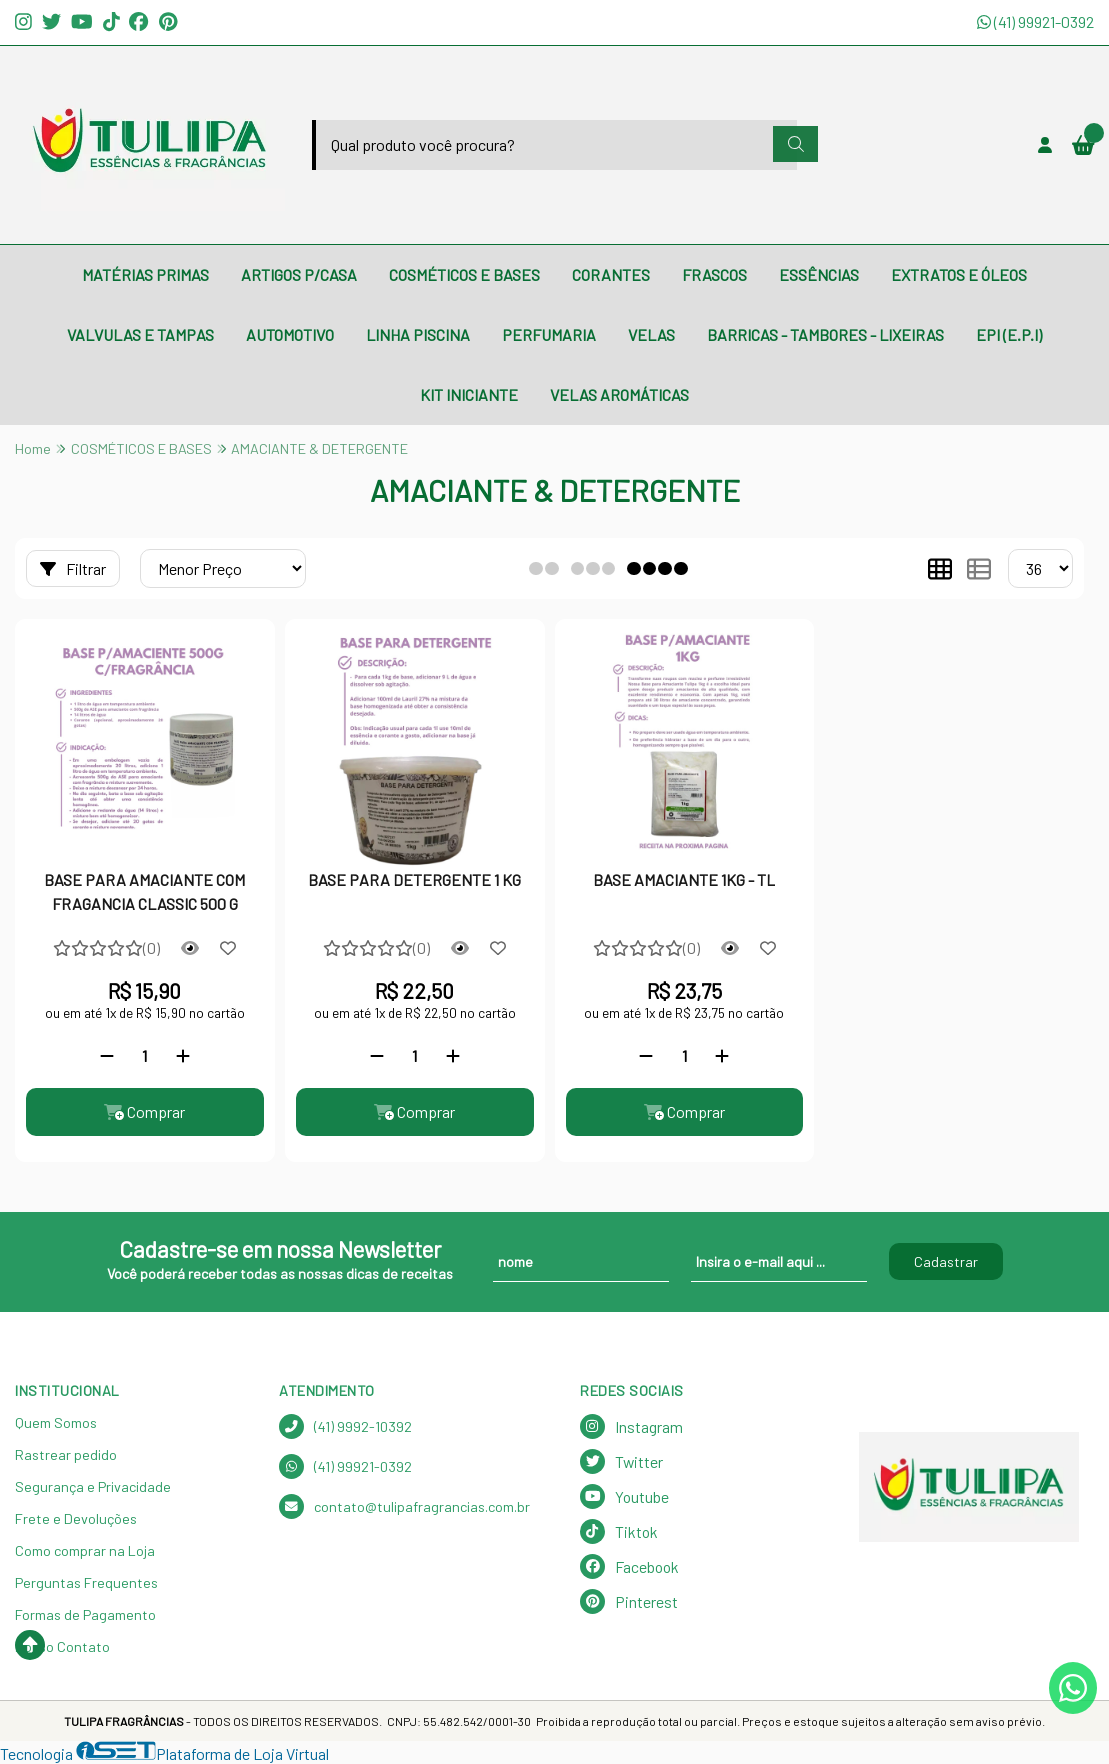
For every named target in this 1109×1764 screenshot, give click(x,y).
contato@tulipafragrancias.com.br (404, 1506)
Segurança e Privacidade (93, 1486)
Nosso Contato (62, 1646)
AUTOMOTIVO (290, 334)
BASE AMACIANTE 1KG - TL (684, 879)
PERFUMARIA (549, 334)
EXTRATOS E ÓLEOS (959, 274)
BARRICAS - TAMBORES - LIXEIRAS (825, 334)
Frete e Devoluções (76, 1518)
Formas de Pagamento (85, 1614)
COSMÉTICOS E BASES (464, 274)
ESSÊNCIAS (819, 274)
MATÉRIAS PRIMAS (145, 274)
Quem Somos (56, 1422)
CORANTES (611, 274)
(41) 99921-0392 (1035, 21)
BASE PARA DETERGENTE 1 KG (414, 879)
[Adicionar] (183, 1055)
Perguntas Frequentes (86, 1582)
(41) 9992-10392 (345, 1426)
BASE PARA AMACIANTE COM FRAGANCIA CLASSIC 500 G (144, 891)
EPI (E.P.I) (1009, 334)
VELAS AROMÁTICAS (619, 394)
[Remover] (107, 1055)
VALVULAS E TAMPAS (140, 334)
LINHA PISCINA (418, 334)
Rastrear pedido (66, 1454)
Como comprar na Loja (85, 1550)
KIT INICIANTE (469, 394)
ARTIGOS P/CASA (299, 274)
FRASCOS (714, 274)
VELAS (651, 334)
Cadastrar (946, 1261)
